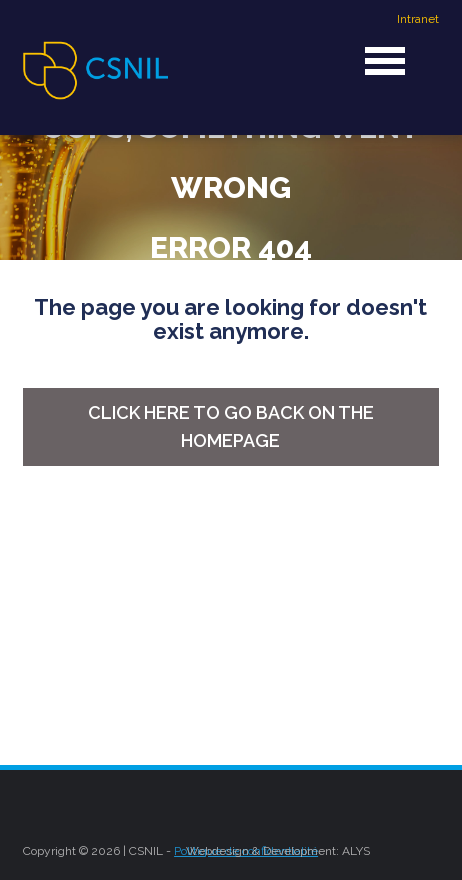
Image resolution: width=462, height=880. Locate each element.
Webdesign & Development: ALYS (278, 851)
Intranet (418, 19)
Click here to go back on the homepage (231, 426)
